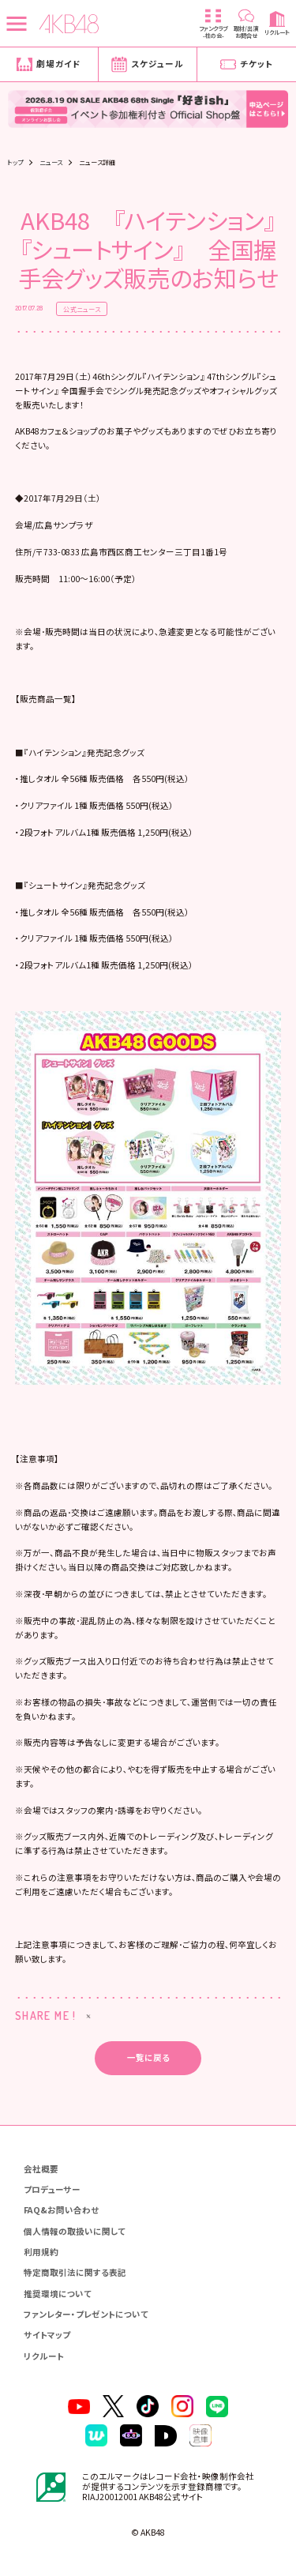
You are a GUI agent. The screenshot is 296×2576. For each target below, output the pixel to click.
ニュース (51, 162)
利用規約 (41, 2252)
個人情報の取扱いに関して (75, 2231)
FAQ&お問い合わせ (61, 2210)
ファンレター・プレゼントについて (86, 2314)
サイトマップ (47, 2335)
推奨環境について (58, 2294)
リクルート (44, 2356)
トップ (15, 162)
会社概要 (41, 2169)
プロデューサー (52, 2189)
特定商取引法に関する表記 (75, 2272)
